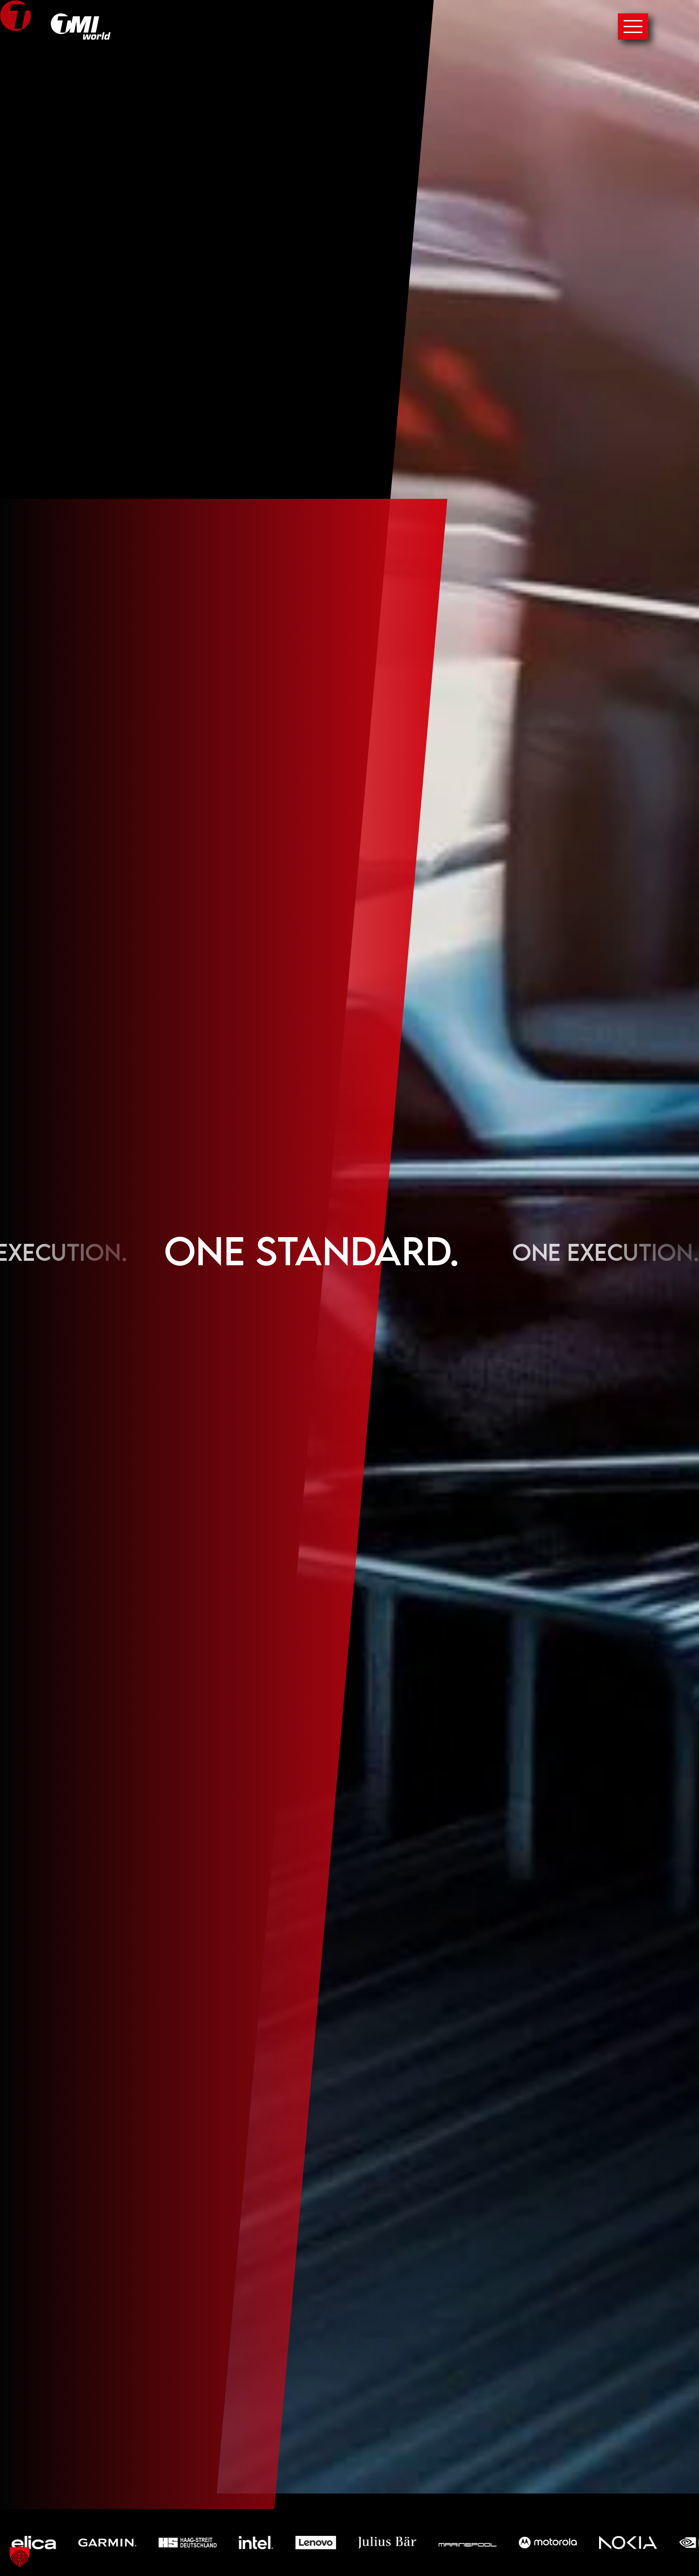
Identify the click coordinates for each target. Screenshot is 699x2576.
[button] (19, 2556)
